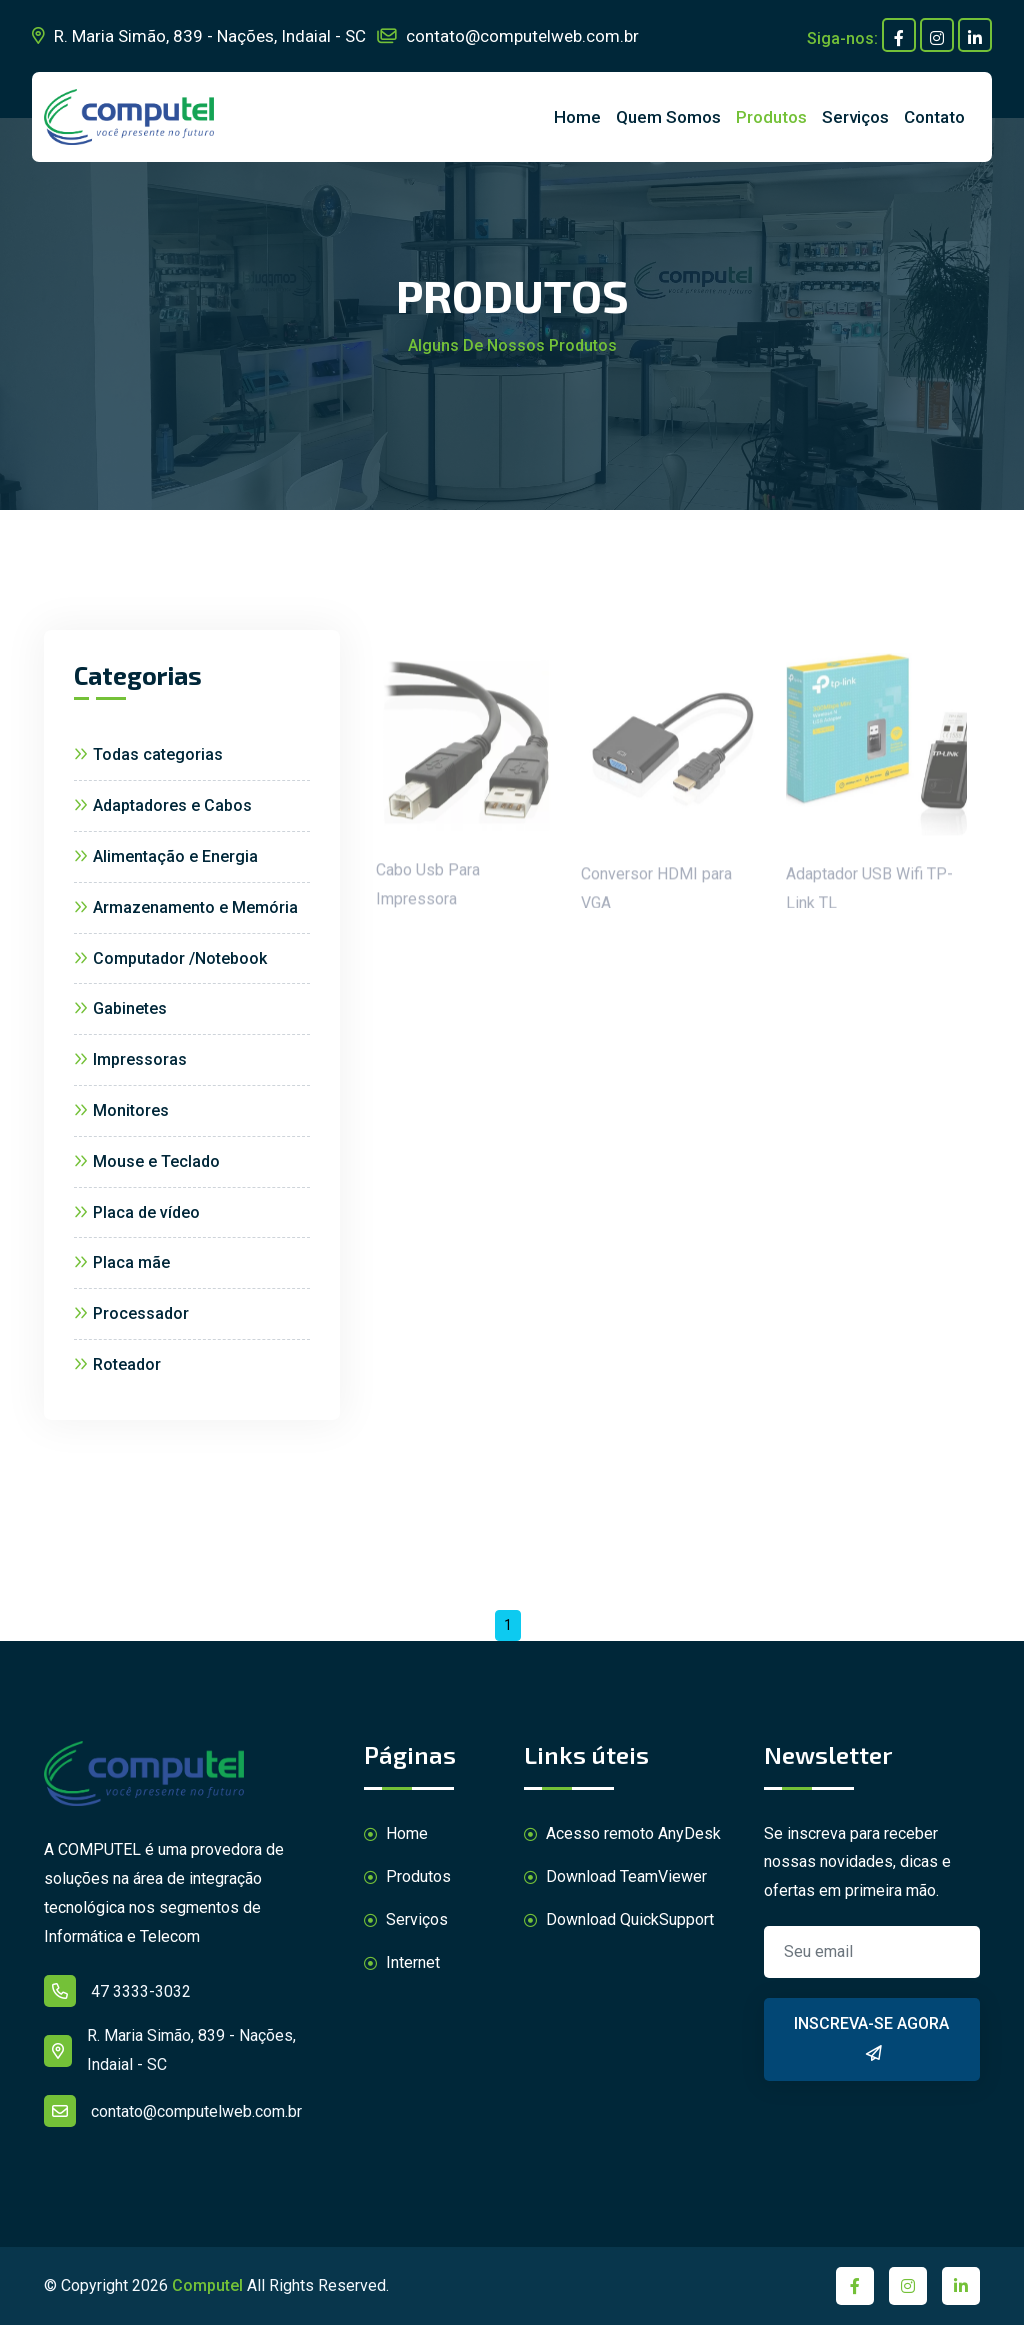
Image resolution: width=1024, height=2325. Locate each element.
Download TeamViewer (615, 1877)
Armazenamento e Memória (186, 907)
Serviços (855, 117)
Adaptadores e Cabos (163, 805)
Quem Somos (668, 117)
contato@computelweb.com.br (507, 36)
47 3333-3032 (117, 1991)
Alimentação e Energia (166, 856)
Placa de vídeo (137, 1212)
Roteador (117, 1364)
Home (577, 117)
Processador (131, 1313)
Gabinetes (120, 1008)
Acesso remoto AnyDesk (622, 1834)
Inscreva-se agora (871, 2041)
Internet (402, 1963)
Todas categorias (148, 754)
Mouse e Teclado (147, 1161)
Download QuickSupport (619, 1920)
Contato (934, 117)
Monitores (121, 1110)
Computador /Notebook (170, 958)
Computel (207, 2285)
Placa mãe (122, 1262)
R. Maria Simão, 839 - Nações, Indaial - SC (199, 36)
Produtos (771, 117)
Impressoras (130, 1059)
